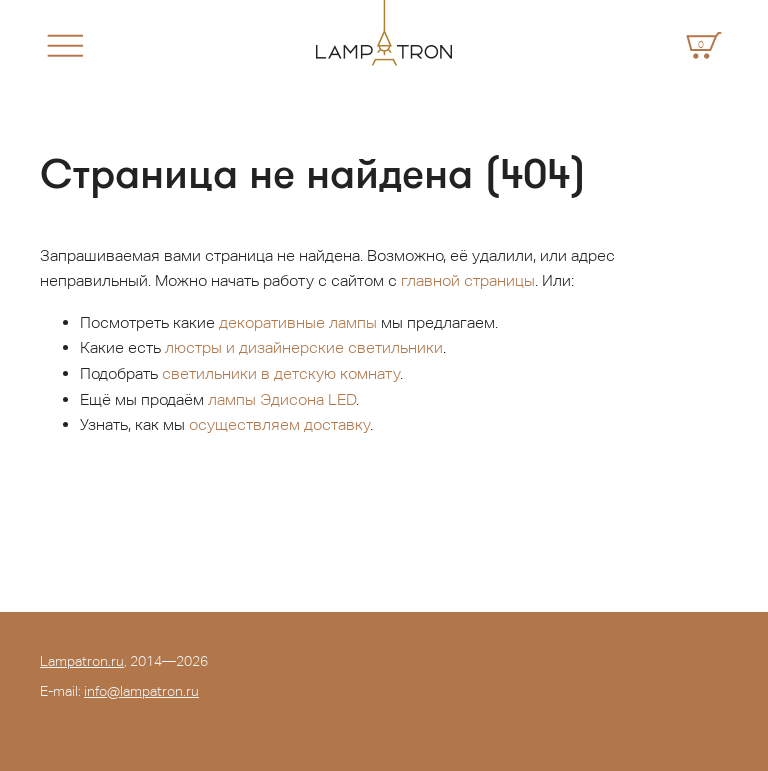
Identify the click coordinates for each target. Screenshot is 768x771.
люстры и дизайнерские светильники (304, 347)
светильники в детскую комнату (281, 373)
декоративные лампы (298, 322)
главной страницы (468, 280)
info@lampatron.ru (141, 691)
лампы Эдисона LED (282, 399)
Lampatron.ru (82, 661)
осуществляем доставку (279, 424)
